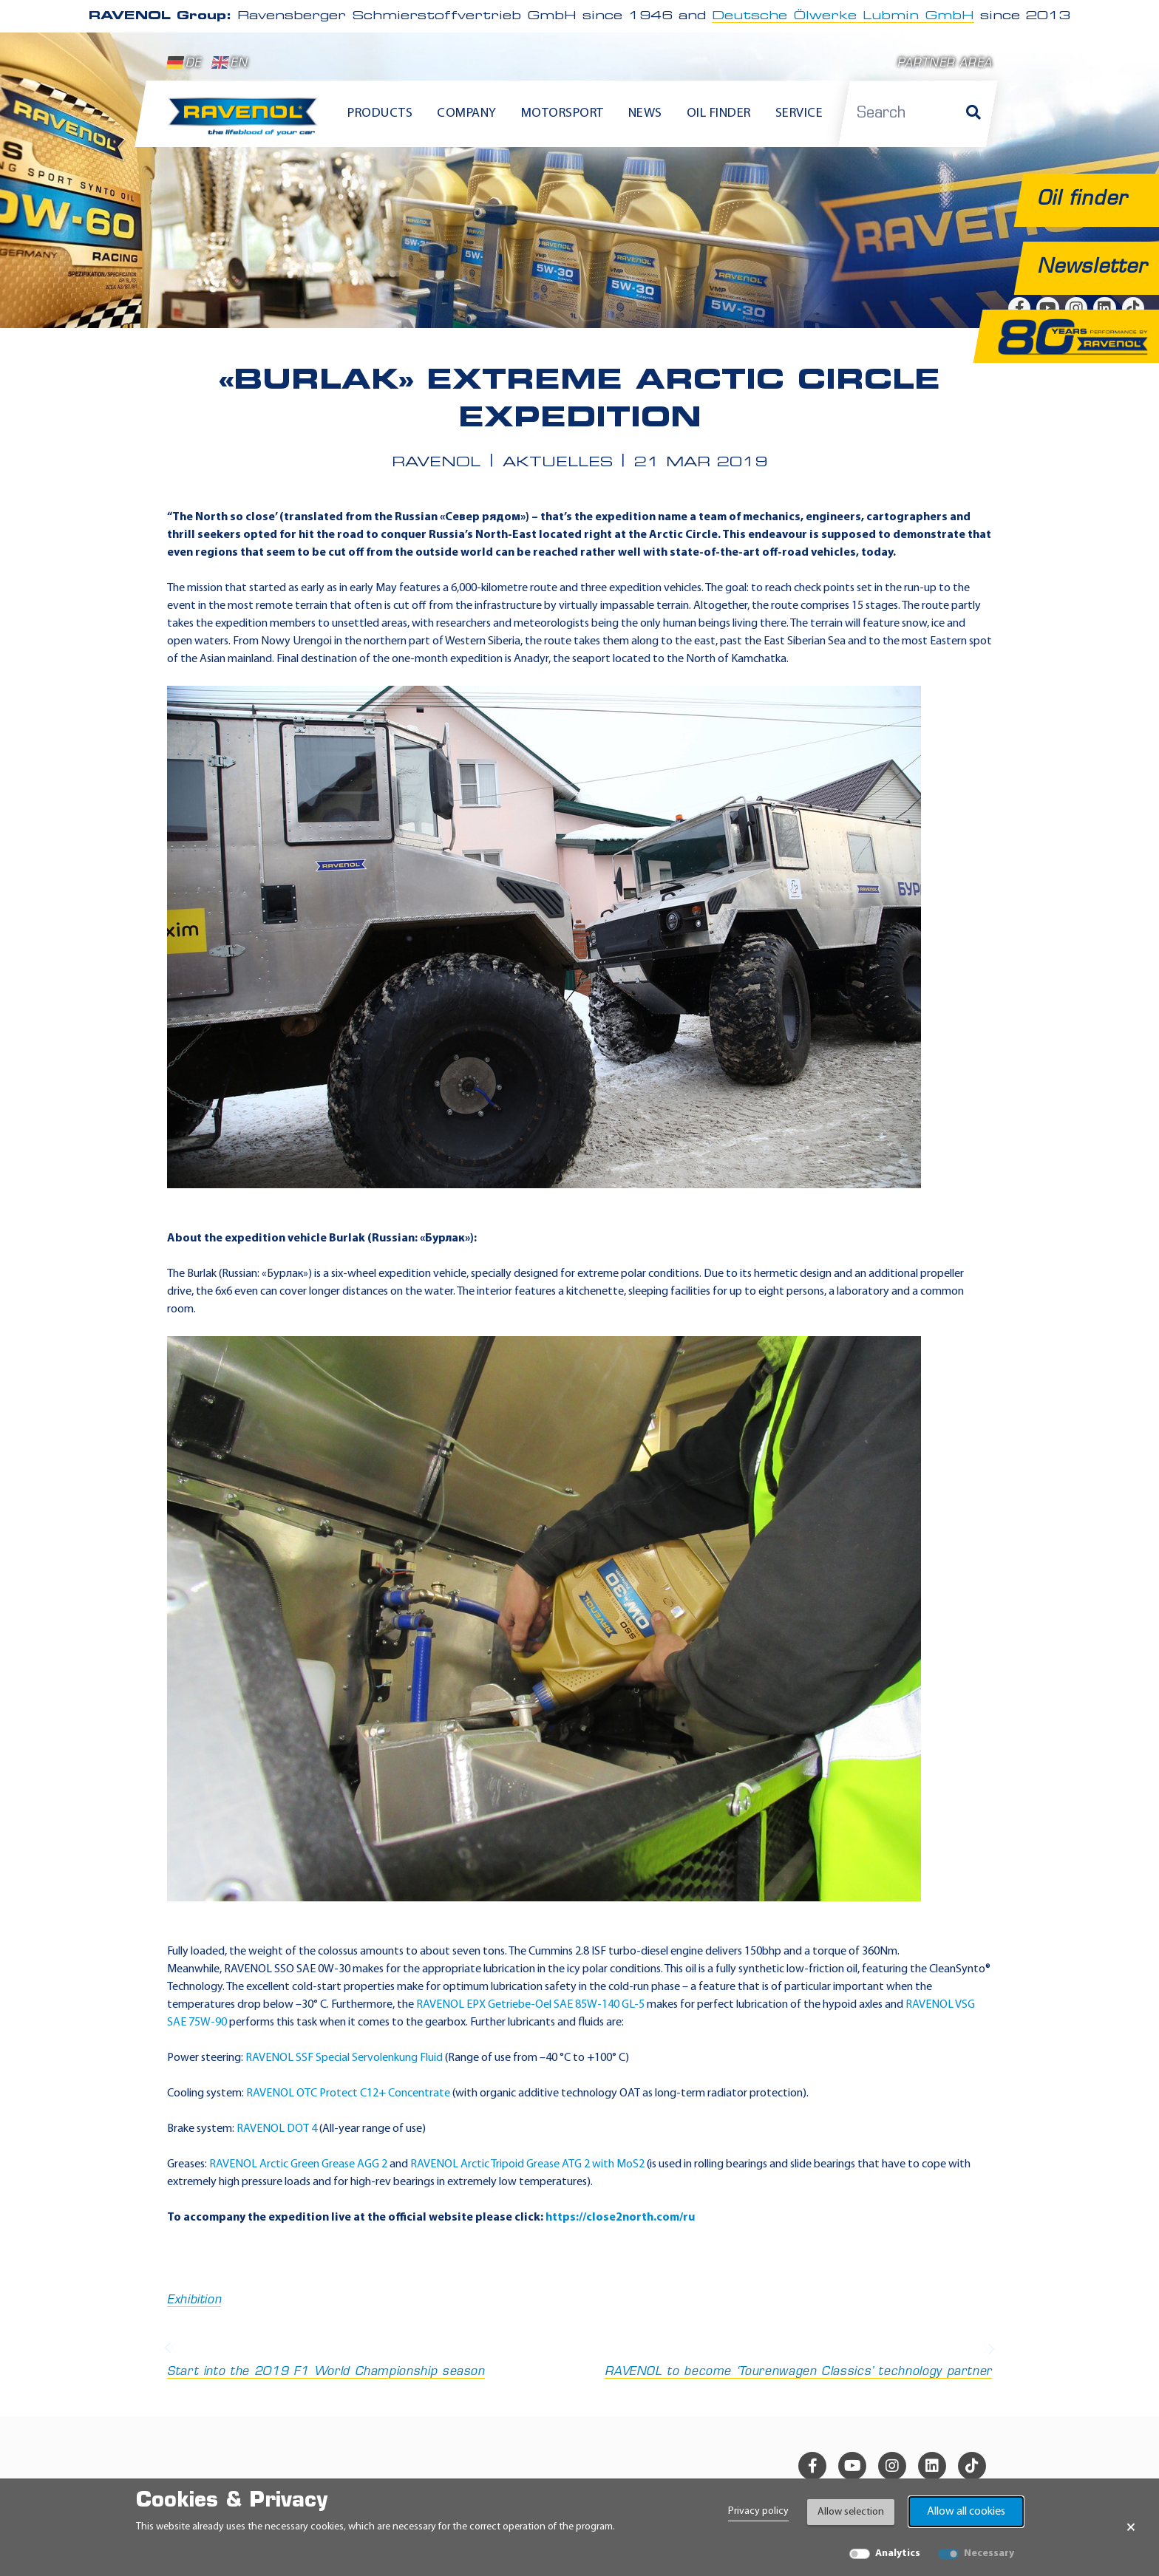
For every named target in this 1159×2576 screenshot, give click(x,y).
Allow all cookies (966, 2512)
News (645, 113)
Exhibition (194, 2300)
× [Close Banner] (1130, 2527)
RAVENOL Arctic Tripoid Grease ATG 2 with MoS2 (527, 2164)
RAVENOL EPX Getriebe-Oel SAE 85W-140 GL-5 (530, 2005)
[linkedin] (932, 2466)
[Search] (973, 114)
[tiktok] (972, 2466)
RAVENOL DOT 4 (277, 2129)
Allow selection (851, 2512)
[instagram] (892, 2466)
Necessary (989, 2553)
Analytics (897, 2553)
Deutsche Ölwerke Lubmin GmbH (843, 16)
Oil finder (719, 113)
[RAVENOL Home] (246, 123)
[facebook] (812, 2466)
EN (229, 62)
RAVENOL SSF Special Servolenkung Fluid (344, 2058)
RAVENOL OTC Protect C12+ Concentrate (348, 2093)
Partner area (944, 63)
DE (184, 62)
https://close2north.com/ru (620, 2218)
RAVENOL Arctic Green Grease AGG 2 (298, 2164)
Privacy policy (758, 2511)
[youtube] (852, 2466)
